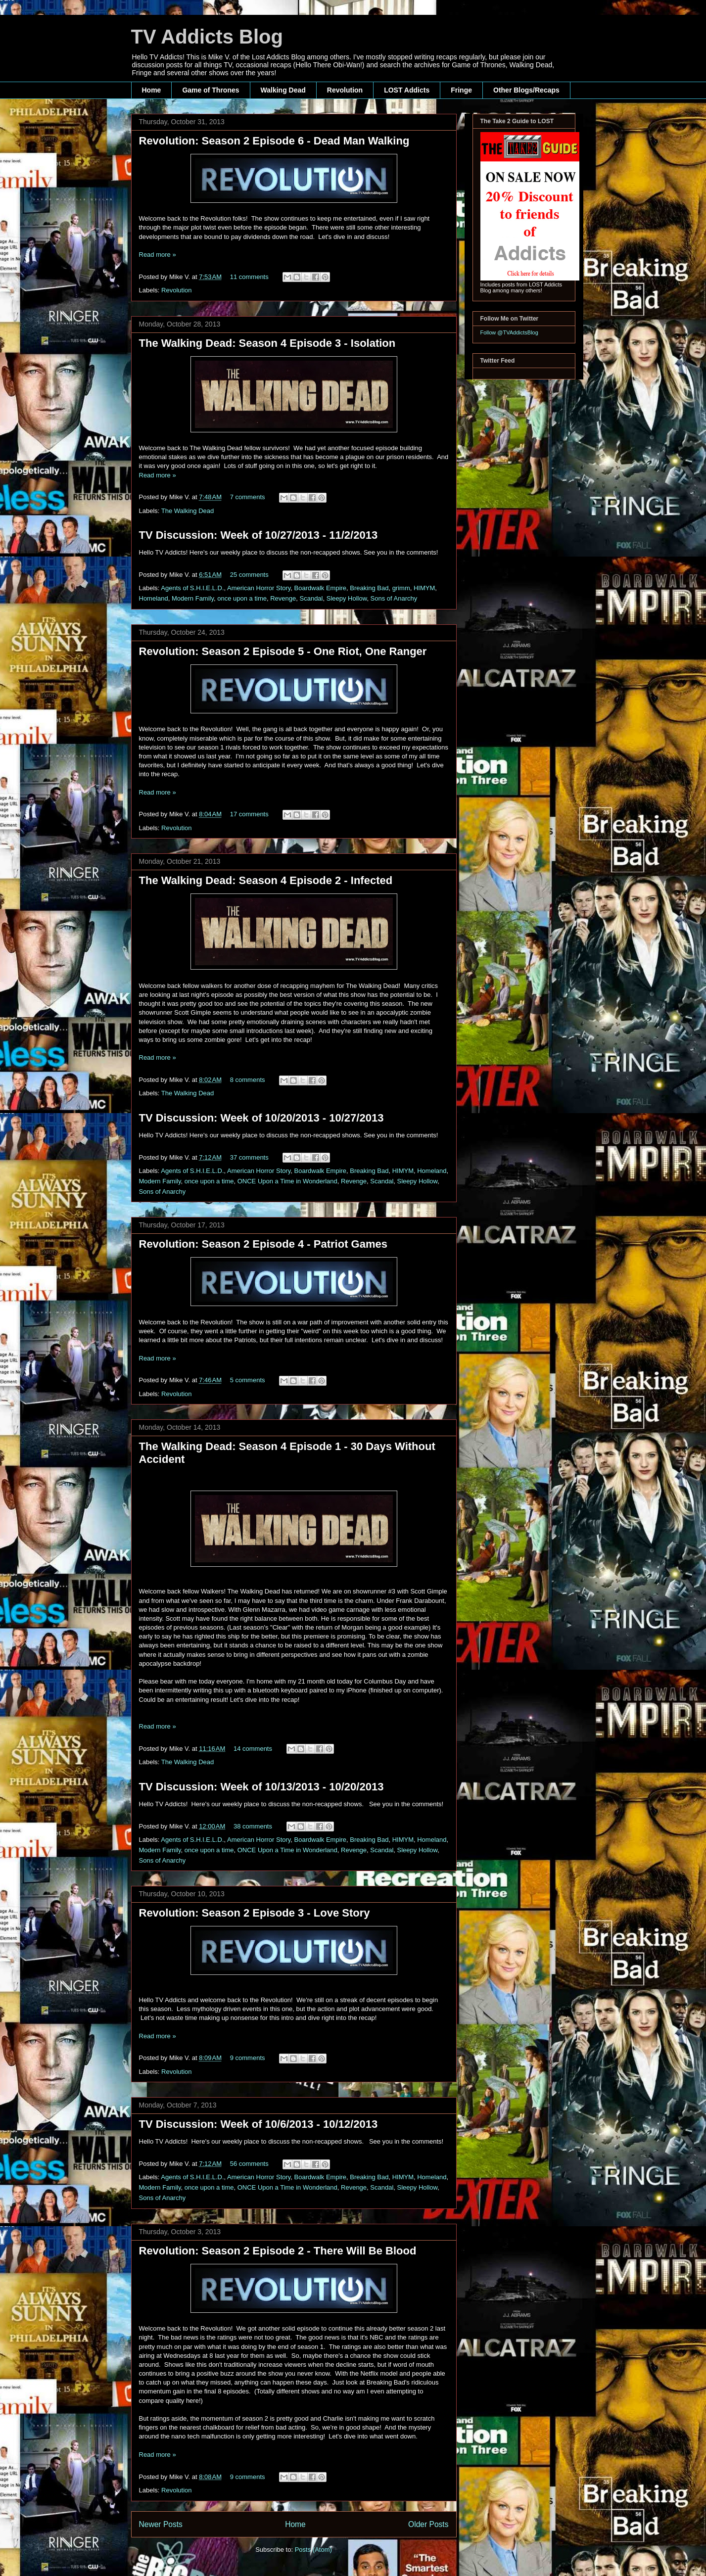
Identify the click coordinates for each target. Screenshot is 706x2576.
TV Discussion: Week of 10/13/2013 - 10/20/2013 (261, 1786)
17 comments (249, 814)
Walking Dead (283, 90)
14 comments (253, 1748)
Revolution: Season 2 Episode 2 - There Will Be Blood (278, 2251)
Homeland (153, 598)
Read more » (157, 254)
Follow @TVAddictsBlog (509, 332)
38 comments (253, 1826)
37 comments (249, 1157)
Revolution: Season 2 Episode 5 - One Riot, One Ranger (283, 651)
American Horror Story (258, 588)
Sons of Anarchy (394, 598)
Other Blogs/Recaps (526, 90)
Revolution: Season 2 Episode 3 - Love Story (254, 1913)
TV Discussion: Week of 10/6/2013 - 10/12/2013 (258, 2124)
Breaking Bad (369, 588)
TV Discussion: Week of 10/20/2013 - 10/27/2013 (261, 1118)
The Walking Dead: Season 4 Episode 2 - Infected (266, 880)
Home (151, 90)
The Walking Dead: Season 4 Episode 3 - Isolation (267, 343)
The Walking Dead (187, 511)
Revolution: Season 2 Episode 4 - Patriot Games (263, 1244)
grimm (401, 588)
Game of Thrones (210, 90)
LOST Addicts (406, 90)
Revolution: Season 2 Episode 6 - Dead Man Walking (274, 141)
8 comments (247, 1079)
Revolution (345, 90)
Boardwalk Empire (320, 588)
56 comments (249, 2163)
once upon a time (242, 598)
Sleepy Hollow (347, 598)
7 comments (247, 497)
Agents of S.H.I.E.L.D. (192, 588)
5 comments (247, 1380)
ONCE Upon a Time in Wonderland (287, 1181)
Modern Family (193, 598)
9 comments (247, 2057)
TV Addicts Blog (207, 36)
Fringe (461, 90)
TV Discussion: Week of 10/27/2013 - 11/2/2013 (258, 535)
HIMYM (424, 588)
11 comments (249, 277)
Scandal (311, 598)
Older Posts (428, 2524)
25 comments (249, 574)
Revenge (283, 598)
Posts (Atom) (313, 2549)
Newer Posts (161, 2524)
